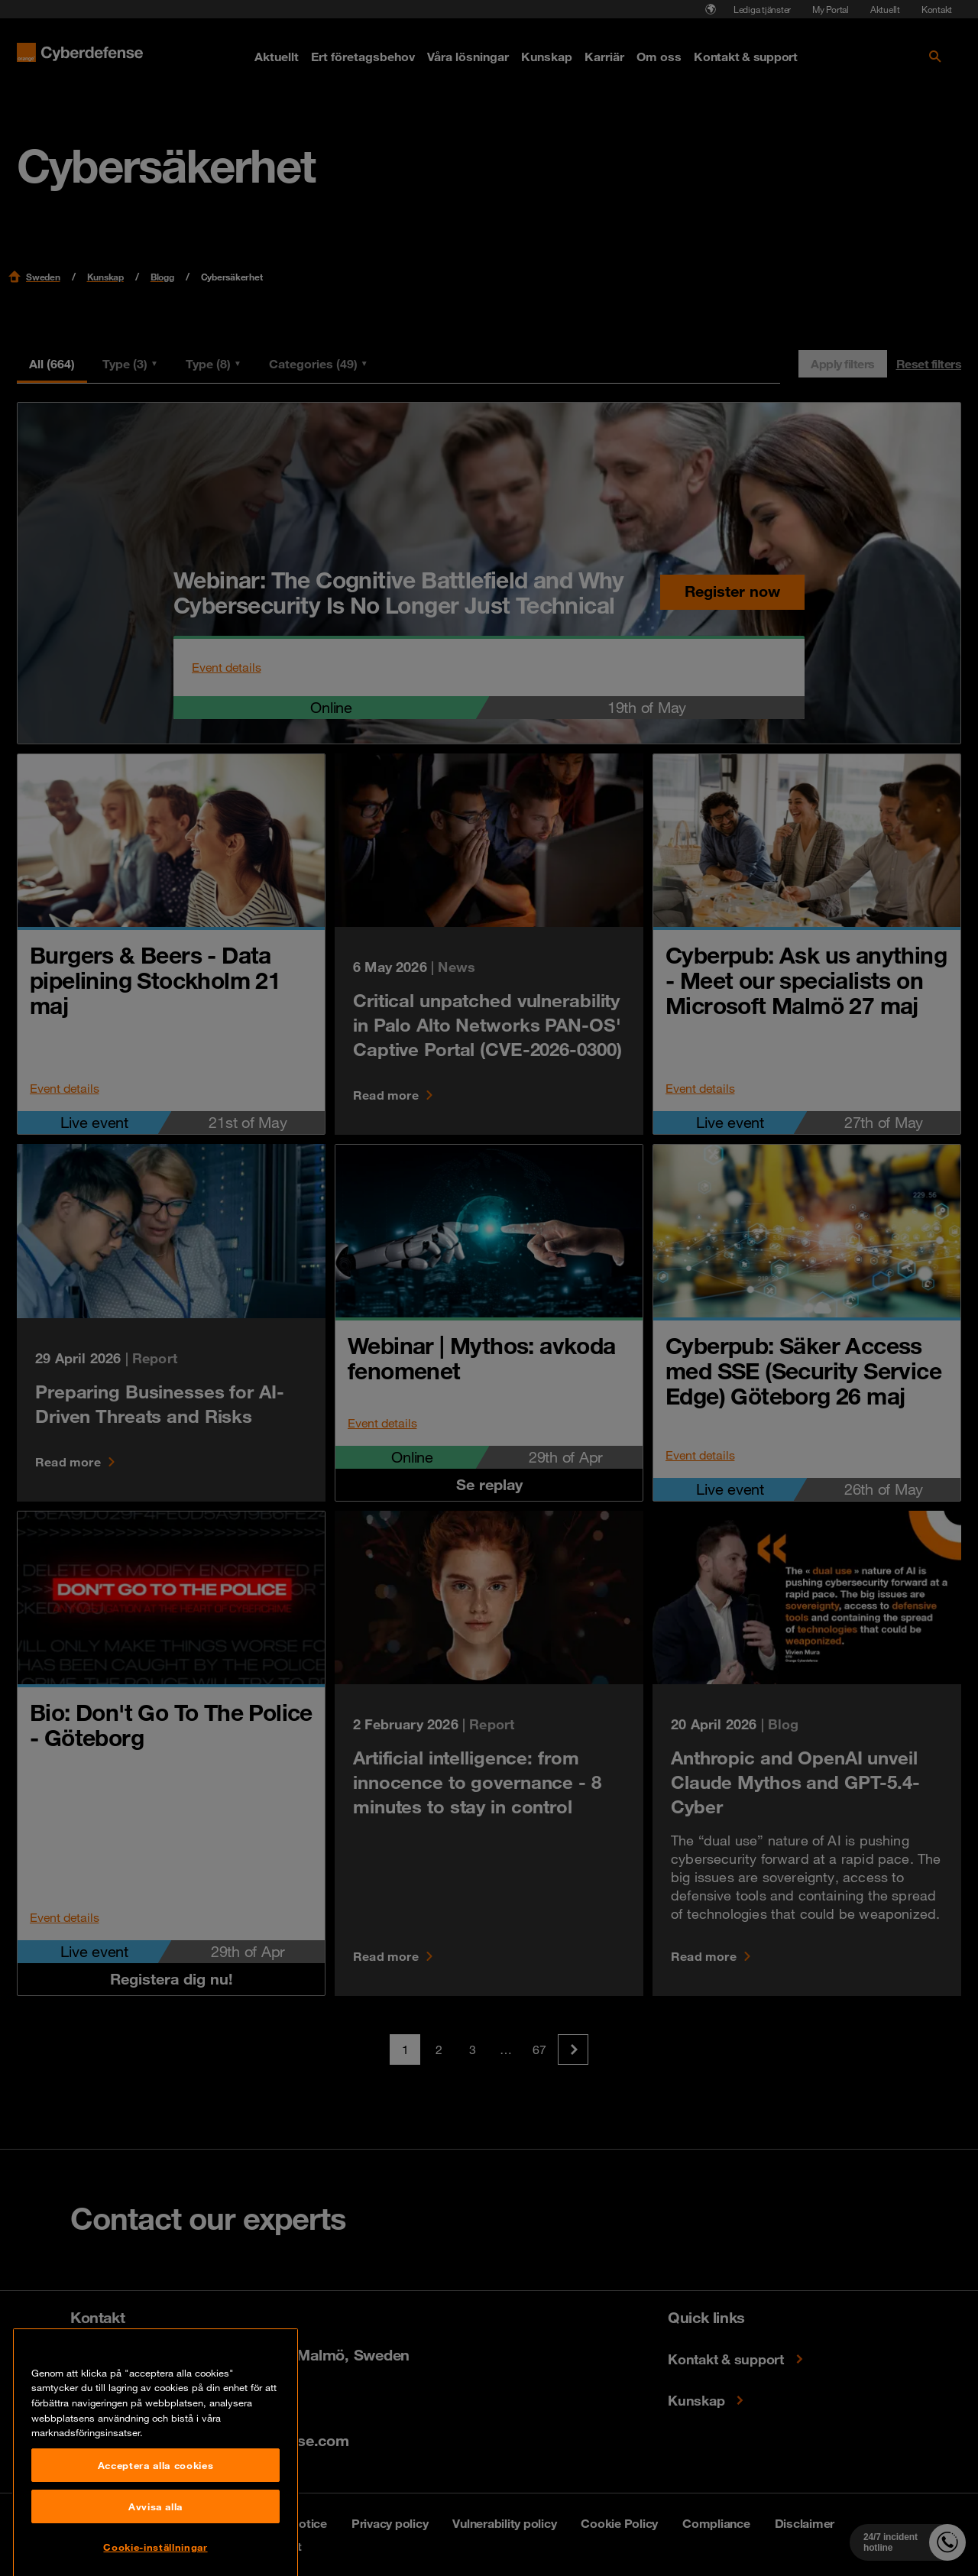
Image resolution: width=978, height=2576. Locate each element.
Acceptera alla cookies (155, 2551)
